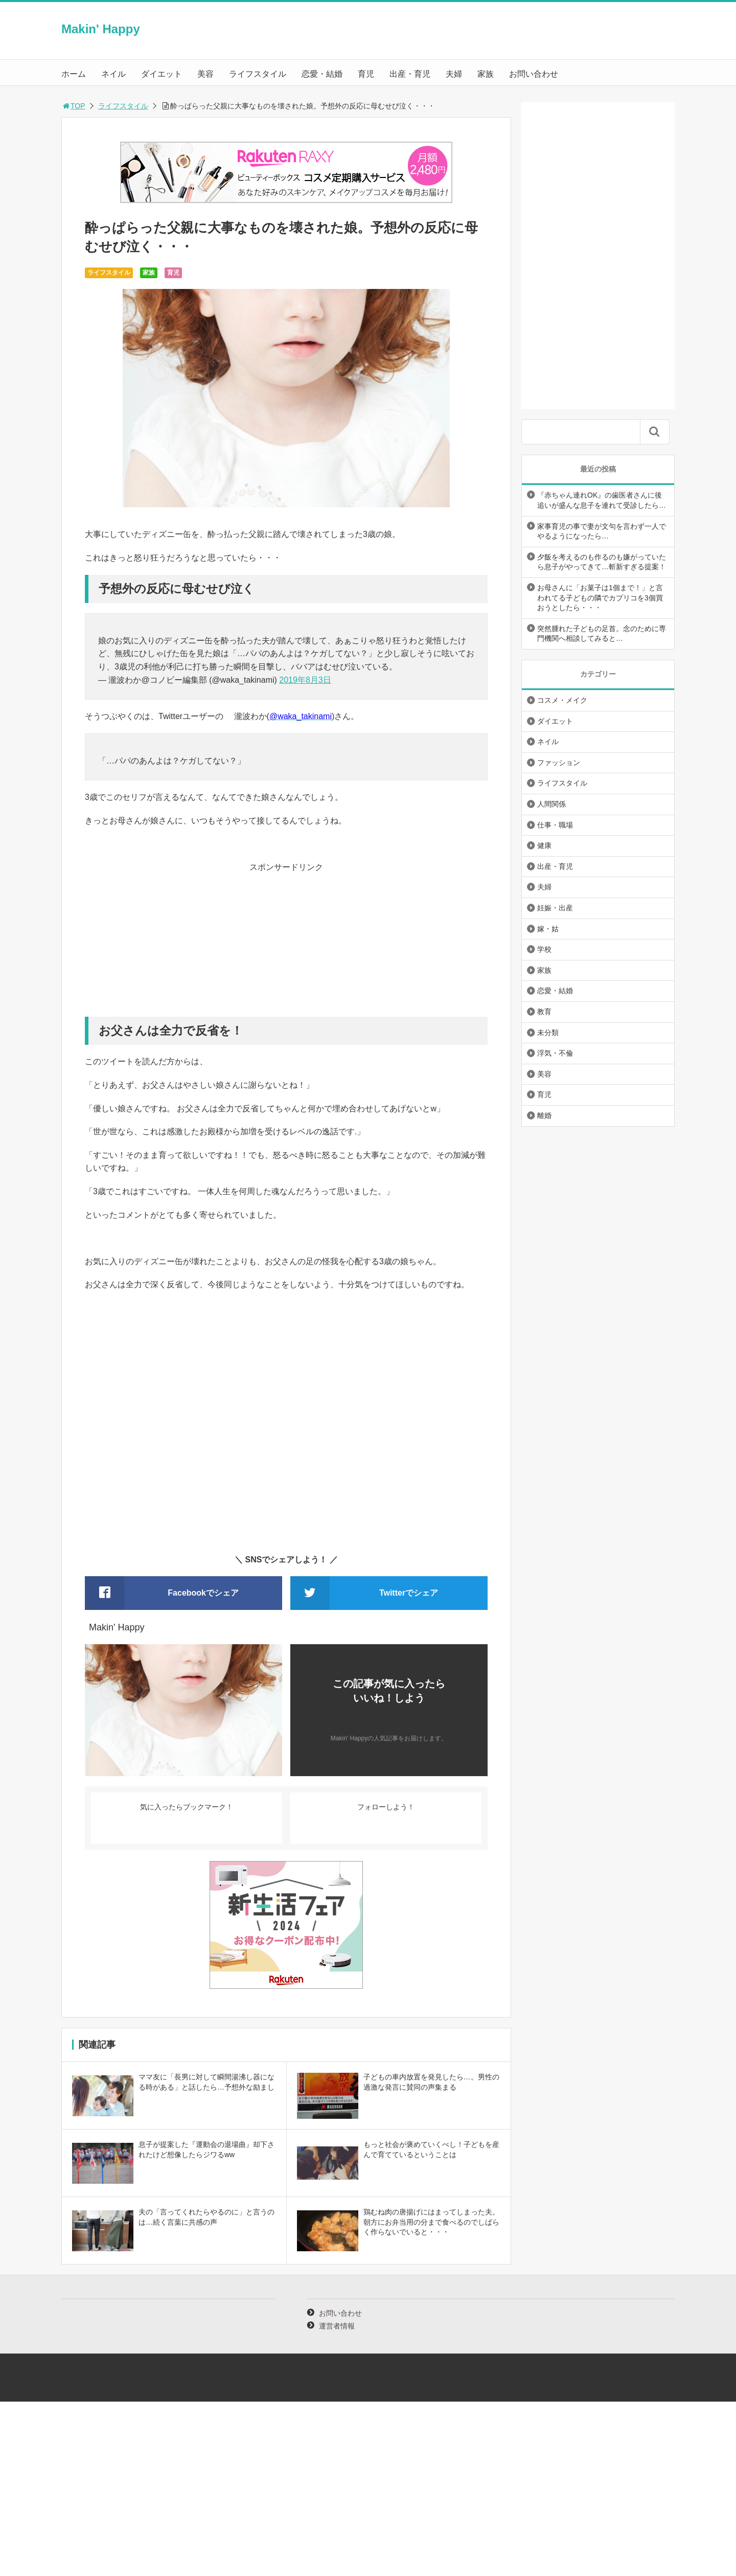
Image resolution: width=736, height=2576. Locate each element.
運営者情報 (337, 2326)
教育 (544, 1011)
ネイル (113, 74)
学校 (544, 949)
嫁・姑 (548, 929)
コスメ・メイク (562, 700)
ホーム (73, 74)
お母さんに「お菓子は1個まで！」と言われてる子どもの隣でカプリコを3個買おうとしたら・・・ (600, 598)
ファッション (558, 762)
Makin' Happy (100, 29)
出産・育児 (409, 74)
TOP (73, 106)
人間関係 (551, 804)
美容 (205, 74)
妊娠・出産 (555, 908)
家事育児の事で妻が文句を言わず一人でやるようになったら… (601, 531)
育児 (366, 74)
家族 (485, 74)
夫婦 (454, 74)
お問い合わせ (533, 74)
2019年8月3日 (305, 680)
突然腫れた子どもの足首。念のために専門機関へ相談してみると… (601, 633)
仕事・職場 (555, 825)
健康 (544, 845)
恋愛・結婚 (322, 74)
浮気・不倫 (555, 1053)
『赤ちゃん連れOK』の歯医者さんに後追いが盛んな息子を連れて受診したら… (601, 500)
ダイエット (161, 74)
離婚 (544, 1115)
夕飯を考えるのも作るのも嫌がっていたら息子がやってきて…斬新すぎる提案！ (601, 562)
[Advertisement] (286, 945)
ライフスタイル (257, 74)
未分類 (548, 1032)
